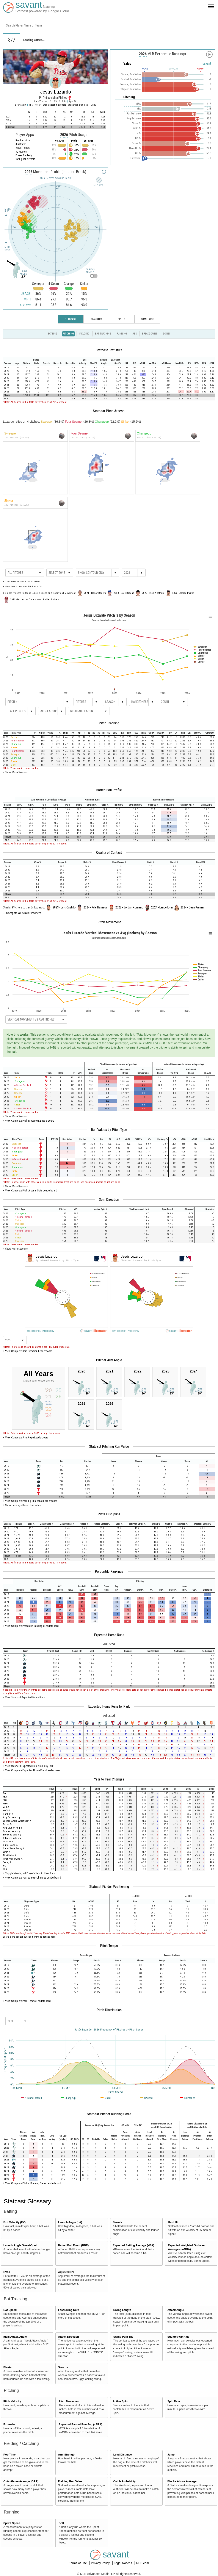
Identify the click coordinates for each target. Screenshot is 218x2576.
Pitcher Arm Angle (109, 1360)
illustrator (21, 144)
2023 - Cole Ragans (124, 593)
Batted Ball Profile (109, 790)
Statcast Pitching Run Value (109, 1446)
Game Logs (147, 319)
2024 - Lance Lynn (162, 907)
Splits (121, 319)
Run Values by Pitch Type (109, 1129)
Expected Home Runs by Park (109, 1706)
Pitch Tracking (109, 723)
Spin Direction (109, 1199)
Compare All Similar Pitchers (44, 599)
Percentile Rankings (109, 1571)
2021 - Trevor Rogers (95, 593)
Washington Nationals (55, 104)
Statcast (70, 319)
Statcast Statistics (109, 350)
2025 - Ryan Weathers (153, 593)
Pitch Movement (109, 922)
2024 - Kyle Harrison (95, 907)
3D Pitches (21, 151)
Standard (96, 319)
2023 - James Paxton (183, 593)
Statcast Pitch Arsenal (109, 411)
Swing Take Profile (25, 159)
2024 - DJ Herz (18, 599)
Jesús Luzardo (55, 92)
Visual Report (23, 147)
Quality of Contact (109, 852)
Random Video (23, 140)
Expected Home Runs (109, 1635)
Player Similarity (24, 155)
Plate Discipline (109, 1514)
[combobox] (109, 25)
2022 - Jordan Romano (129, 907)
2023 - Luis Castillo (64, 907)
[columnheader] (8, 361)
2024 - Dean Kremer (192, 907)
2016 (24, 104)
